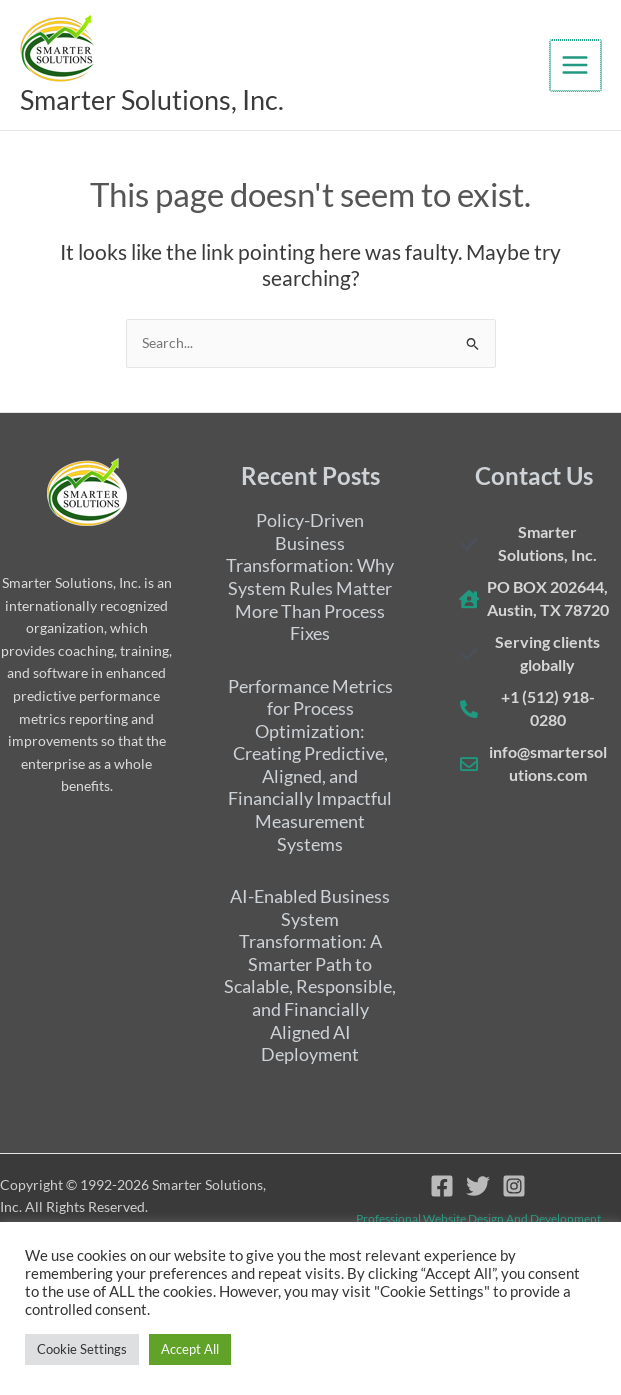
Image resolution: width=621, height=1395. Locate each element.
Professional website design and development (478, 1218)
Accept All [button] (190, 1349)
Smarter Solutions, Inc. (177, 100)
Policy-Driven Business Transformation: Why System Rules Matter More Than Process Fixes (310, 577)
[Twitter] (478, 1186)
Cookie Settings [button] (82, 1349)
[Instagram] (514, 1186)
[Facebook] (442, 1186)
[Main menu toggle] (576, 66)
